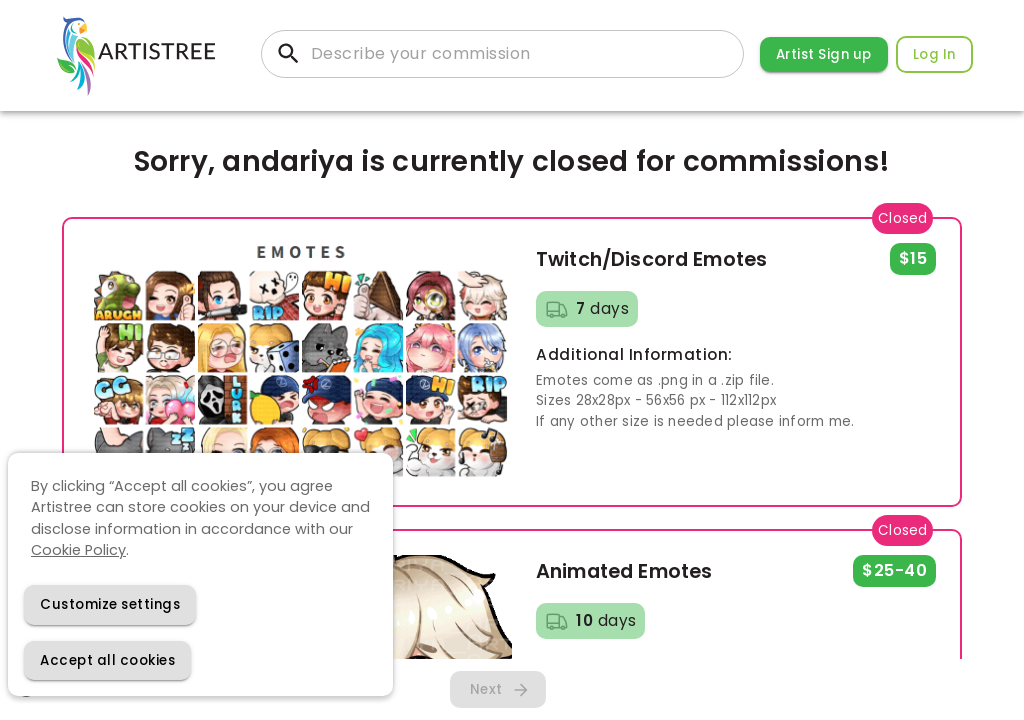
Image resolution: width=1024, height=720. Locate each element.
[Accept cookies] (107, 660)
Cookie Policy (78, 550)
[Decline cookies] (110, 604)
